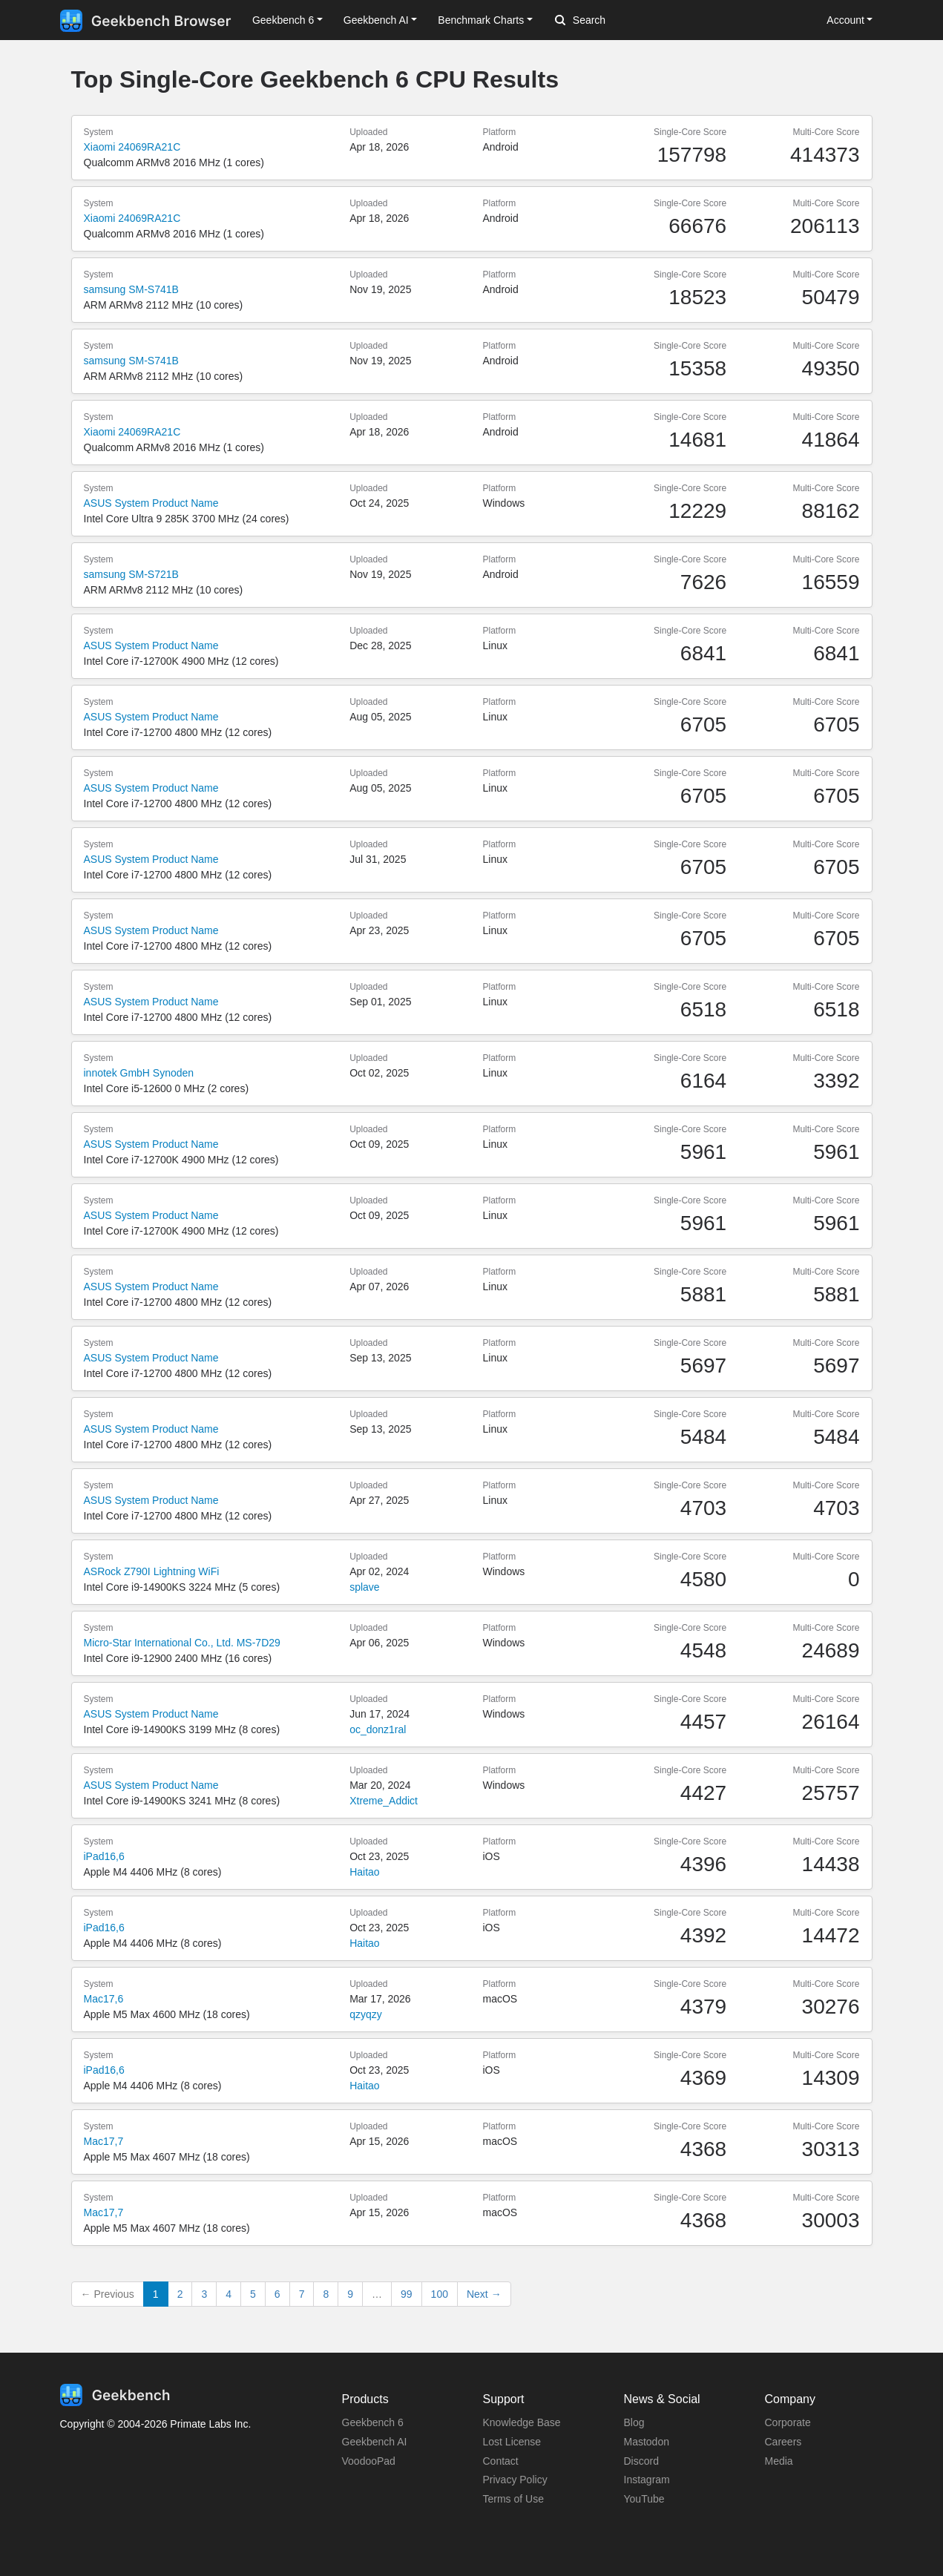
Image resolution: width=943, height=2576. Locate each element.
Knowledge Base (522, 2422)
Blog (634, 2422)
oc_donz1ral (377, 1729)
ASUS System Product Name (151, 503)
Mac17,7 (104, 2141)
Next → (484, 2294)
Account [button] (845, 20)
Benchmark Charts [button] (481, 20)
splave (364, 1587)
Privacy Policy (515, 2479)
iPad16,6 (104, 1856)
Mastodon (646, 2442)
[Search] (633, 20)
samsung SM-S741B (131, 289)
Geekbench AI (374, 2442)
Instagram (647, 2479)
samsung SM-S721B (131, 574)
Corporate (788, 2422)
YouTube (644, 2499)
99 (407, 2294)
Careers (783, 2442)
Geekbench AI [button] (376, 20)
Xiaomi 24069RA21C (132, 147)
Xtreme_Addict (383, 1801)
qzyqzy (365, 2014)
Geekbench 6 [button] (283, 20)
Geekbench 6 (373, 2422)
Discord (641, 2461)
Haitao (364, 1872)
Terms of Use (513, 2499)
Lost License (512, 2442)
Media (779, 2461)
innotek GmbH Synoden (139, 1073)
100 (439, 2294)
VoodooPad (368, 2461)
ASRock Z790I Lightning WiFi (152, 1571)
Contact (501, 2461)
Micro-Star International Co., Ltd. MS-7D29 (182, 1643)
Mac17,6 (104, 1999)
